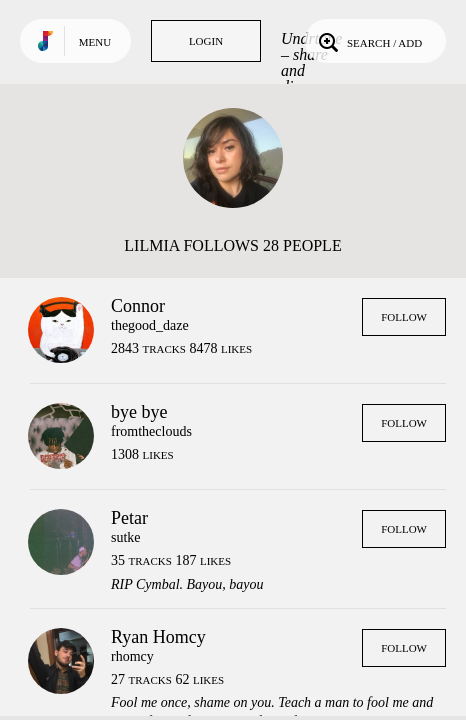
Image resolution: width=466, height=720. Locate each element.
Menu (95, 42)
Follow (404, 317)
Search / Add (368, 41)
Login (206, 41)
